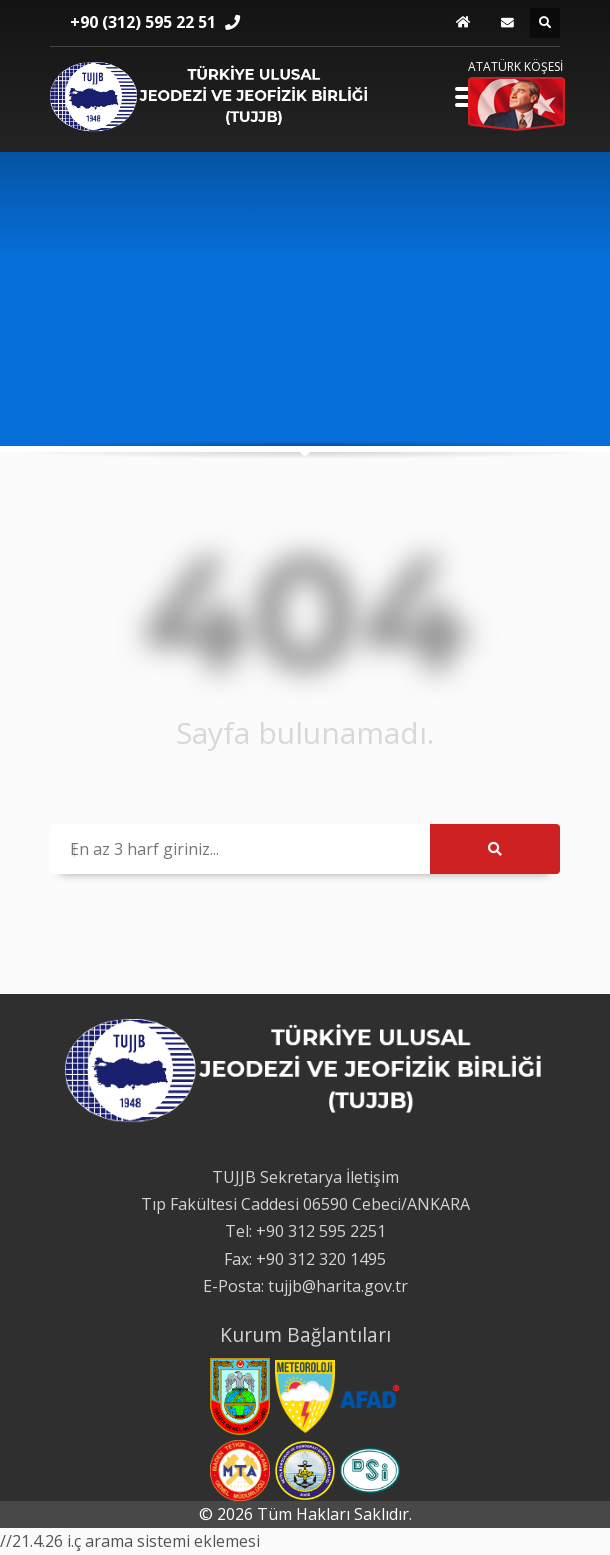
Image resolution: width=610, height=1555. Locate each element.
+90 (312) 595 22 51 (143, 22)
